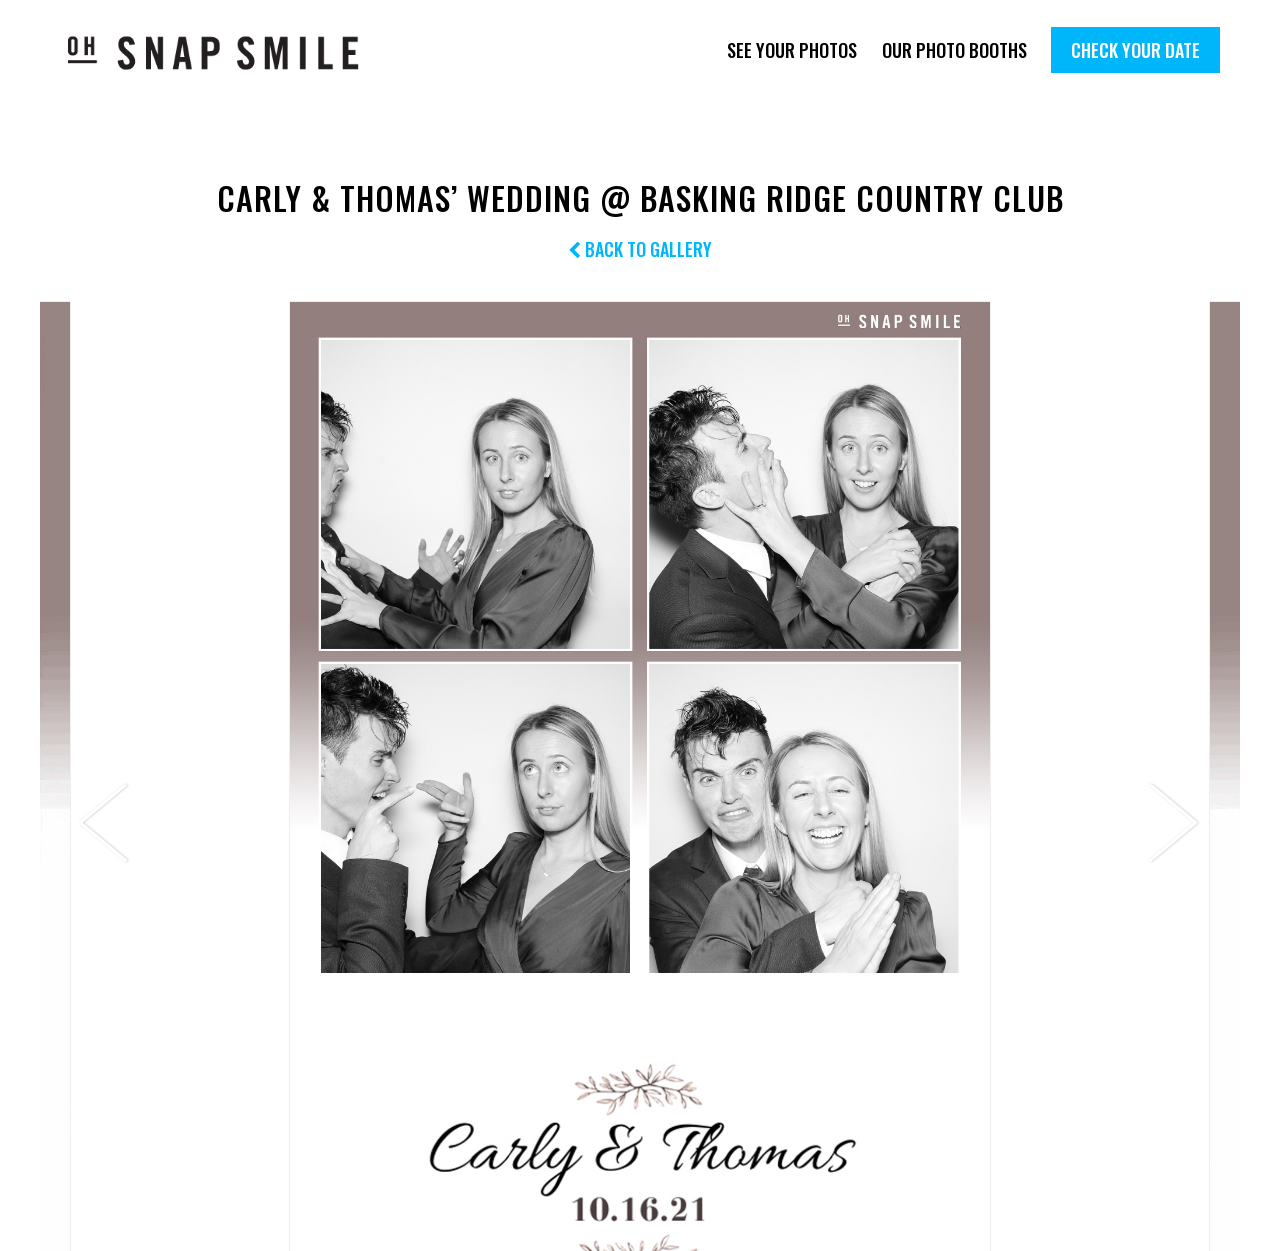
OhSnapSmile (227, 52)
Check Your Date (1135, 50)
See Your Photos (792, 50)
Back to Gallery (640, 249)
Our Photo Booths (954, 50)
